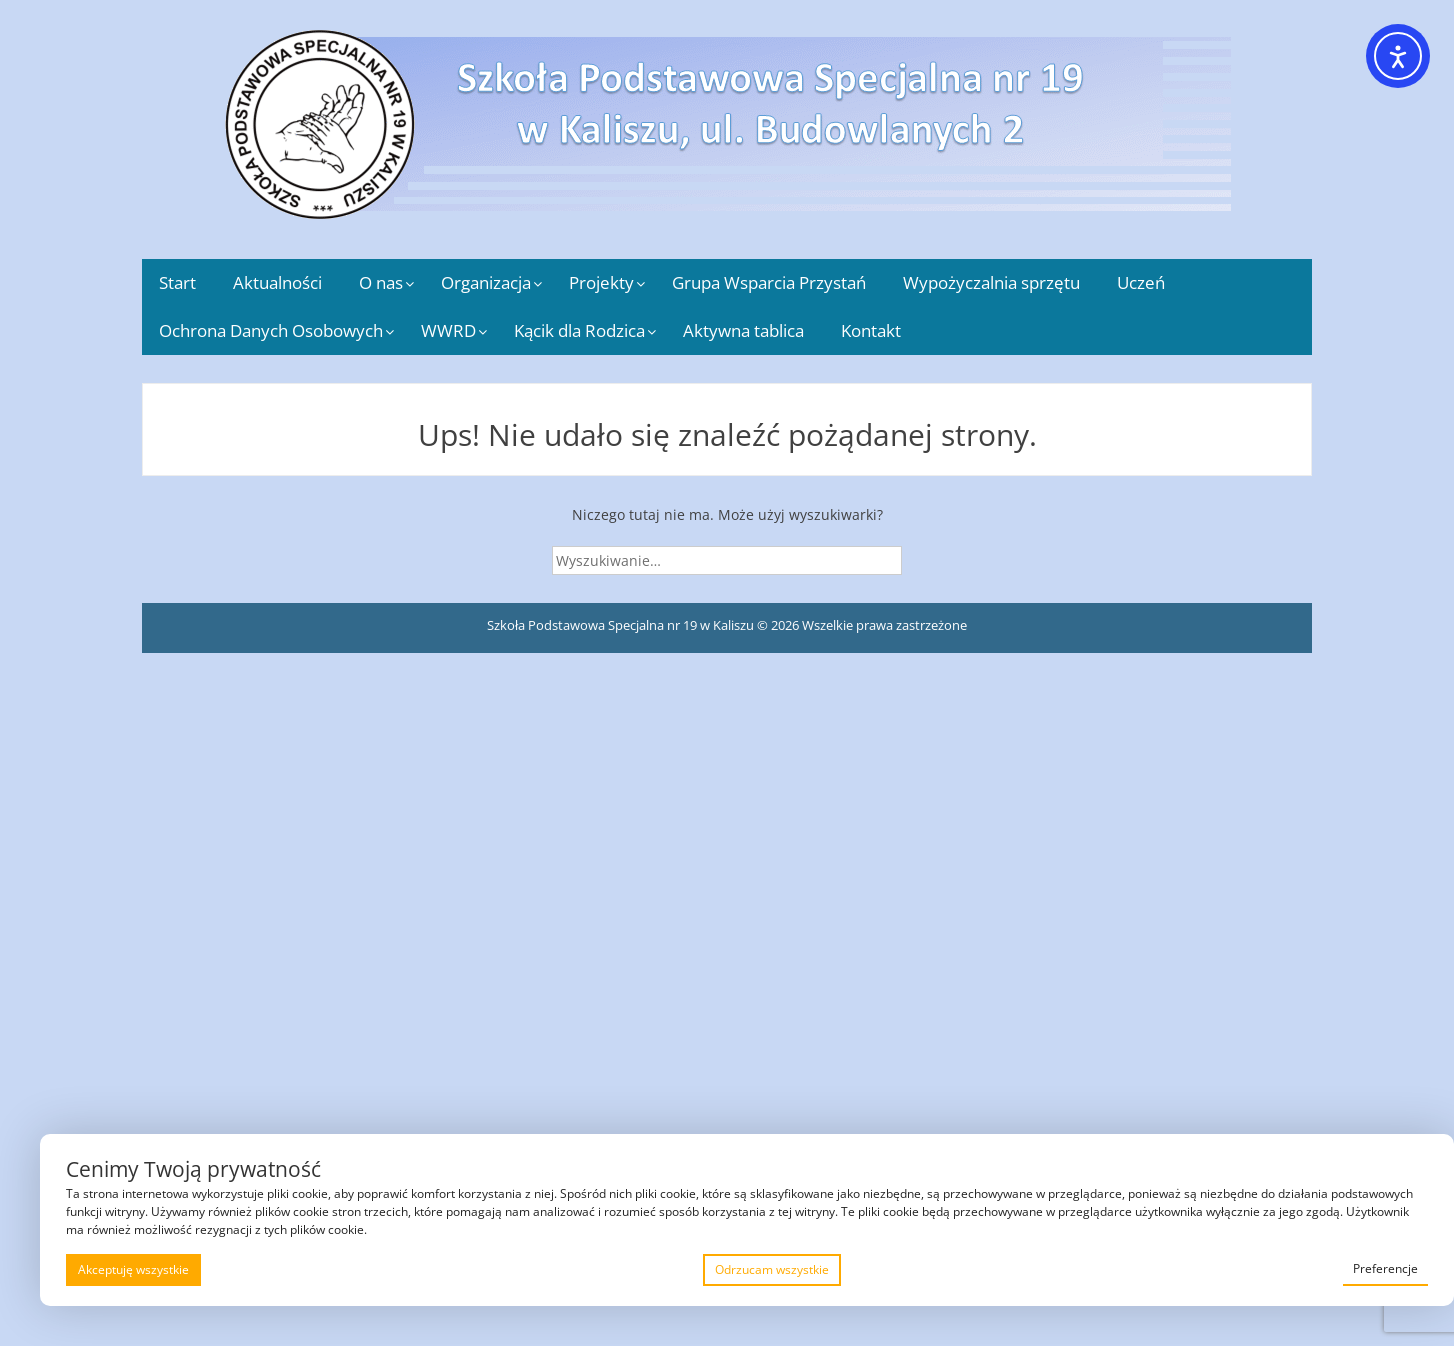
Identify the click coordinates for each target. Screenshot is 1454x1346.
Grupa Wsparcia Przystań (769, 282)
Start (177, 282)
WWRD (448, 330)
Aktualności (277, 282)
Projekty (601, 282)
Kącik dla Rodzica (579, 330)
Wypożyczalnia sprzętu (991, 282)
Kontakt (871, 330)
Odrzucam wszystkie (772, 1269)
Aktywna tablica (743, 330)
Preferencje (1385, 1268)
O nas (381, 282)
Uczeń (1141, 282)
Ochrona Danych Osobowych (271, 330)
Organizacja (486, 282)
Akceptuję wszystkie (133, 1269)
